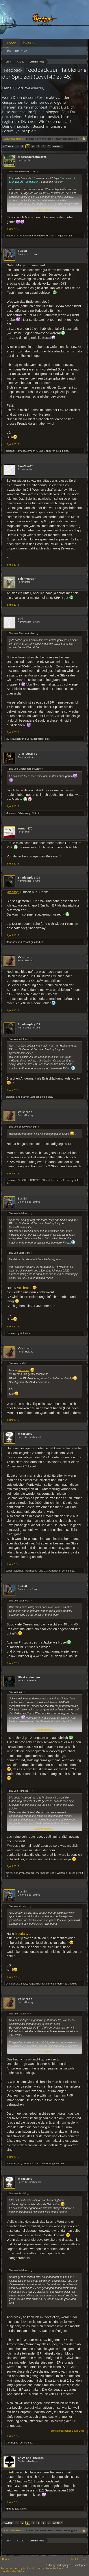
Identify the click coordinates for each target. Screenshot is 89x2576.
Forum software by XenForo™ (51, 2568)
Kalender (30, 42)
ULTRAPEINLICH (36, 1180)
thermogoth (31, 1570)
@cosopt (13, 892)
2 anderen (58, 1983)
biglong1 (10, 450)
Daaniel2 (22, 1983)
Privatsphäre (81, 2565)
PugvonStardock (15, 235)
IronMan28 (25, 466)
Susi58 (22, 250)
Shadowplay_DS (29, 877)
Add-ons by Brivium (14, 2571)
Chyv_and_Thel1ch (31, 2458)
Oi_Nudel (31, 738)
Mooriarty (53, 235)
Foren (11, 43)
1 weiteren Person (61, 1180)
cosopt (26, 941)
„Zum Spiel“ (26, 130)
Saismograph (27, 578)
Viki (20, 618)
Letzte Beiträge (16, 51)
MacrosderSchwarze (32, 156)
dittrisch (10, 1872)
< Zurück (8, 146)
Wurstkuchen (13, 738)
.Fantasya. (11, 1180)
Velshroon (25, 957)
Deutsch (6, 2559)
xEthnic (10, 2508)
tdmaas (21, 450)
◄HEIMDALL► (28, 754)
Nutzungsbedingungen (58, 2565)
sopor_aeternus (14, 1570)
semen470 (32, 450)
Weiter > (57, 146)
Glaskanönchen (34, 235)
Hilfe (84, 2559)
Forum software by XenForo (18, 2568)
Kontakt (75, 2559)
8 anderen (49, 450)
